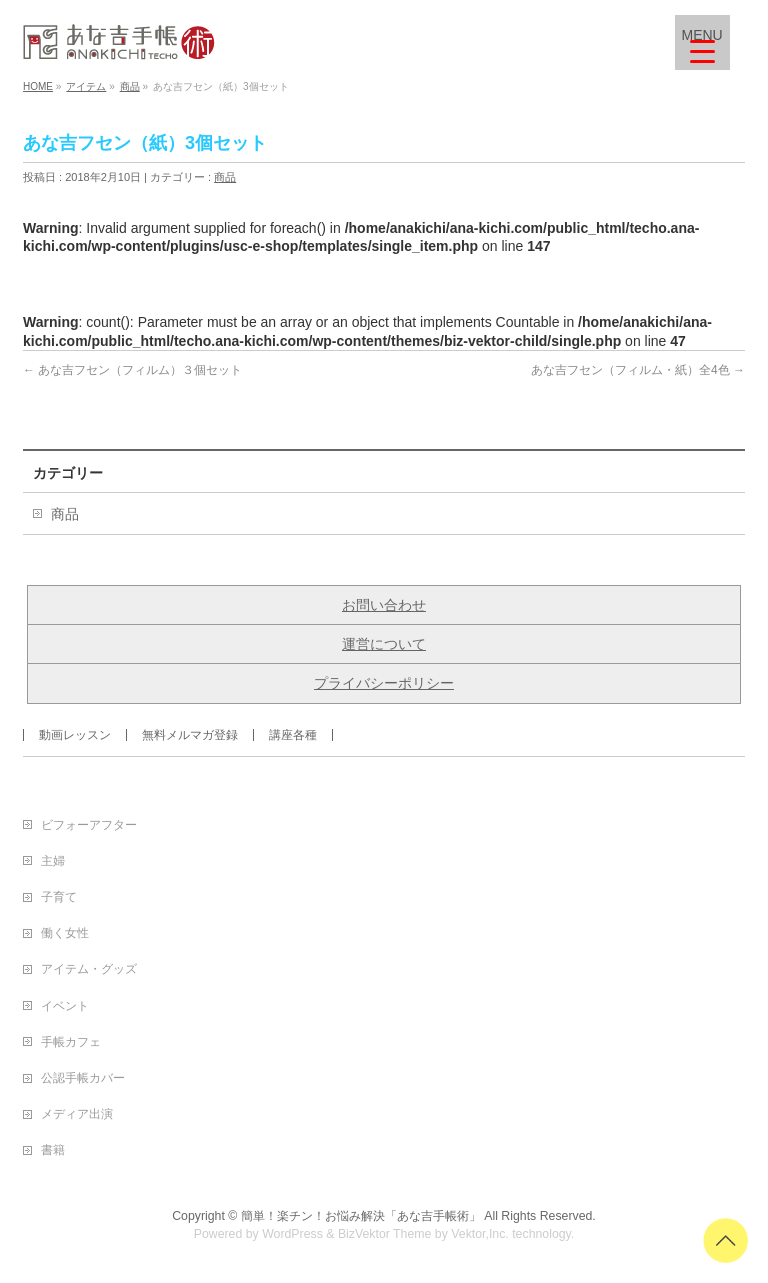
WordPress (292, 1234)
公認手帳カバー (83, 1078)
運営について (384, 644)
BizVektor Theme (385, 1234)
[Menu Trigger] (702, 42)
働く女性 (65, 933)
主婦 (53, 861)
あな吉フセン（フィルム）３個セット (132, 370)
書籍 (53, 1150)
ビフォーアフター (89, 825)
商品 (225, 177)
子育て (59, 897)
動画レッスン (75, 735)
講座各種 (293, 735)
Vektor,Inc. (480, 1234)
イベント (65, 1006)
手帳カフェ (71, 1042)
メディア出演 (77, 1114)
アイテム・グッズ (89, 969)
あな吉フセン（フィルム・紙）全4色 (638, 370)
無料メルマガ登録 (190, 735)
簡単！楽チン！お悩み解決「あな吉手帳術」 (361, 1216)
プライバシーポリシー (384, 683)
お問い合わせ (384, 605)
